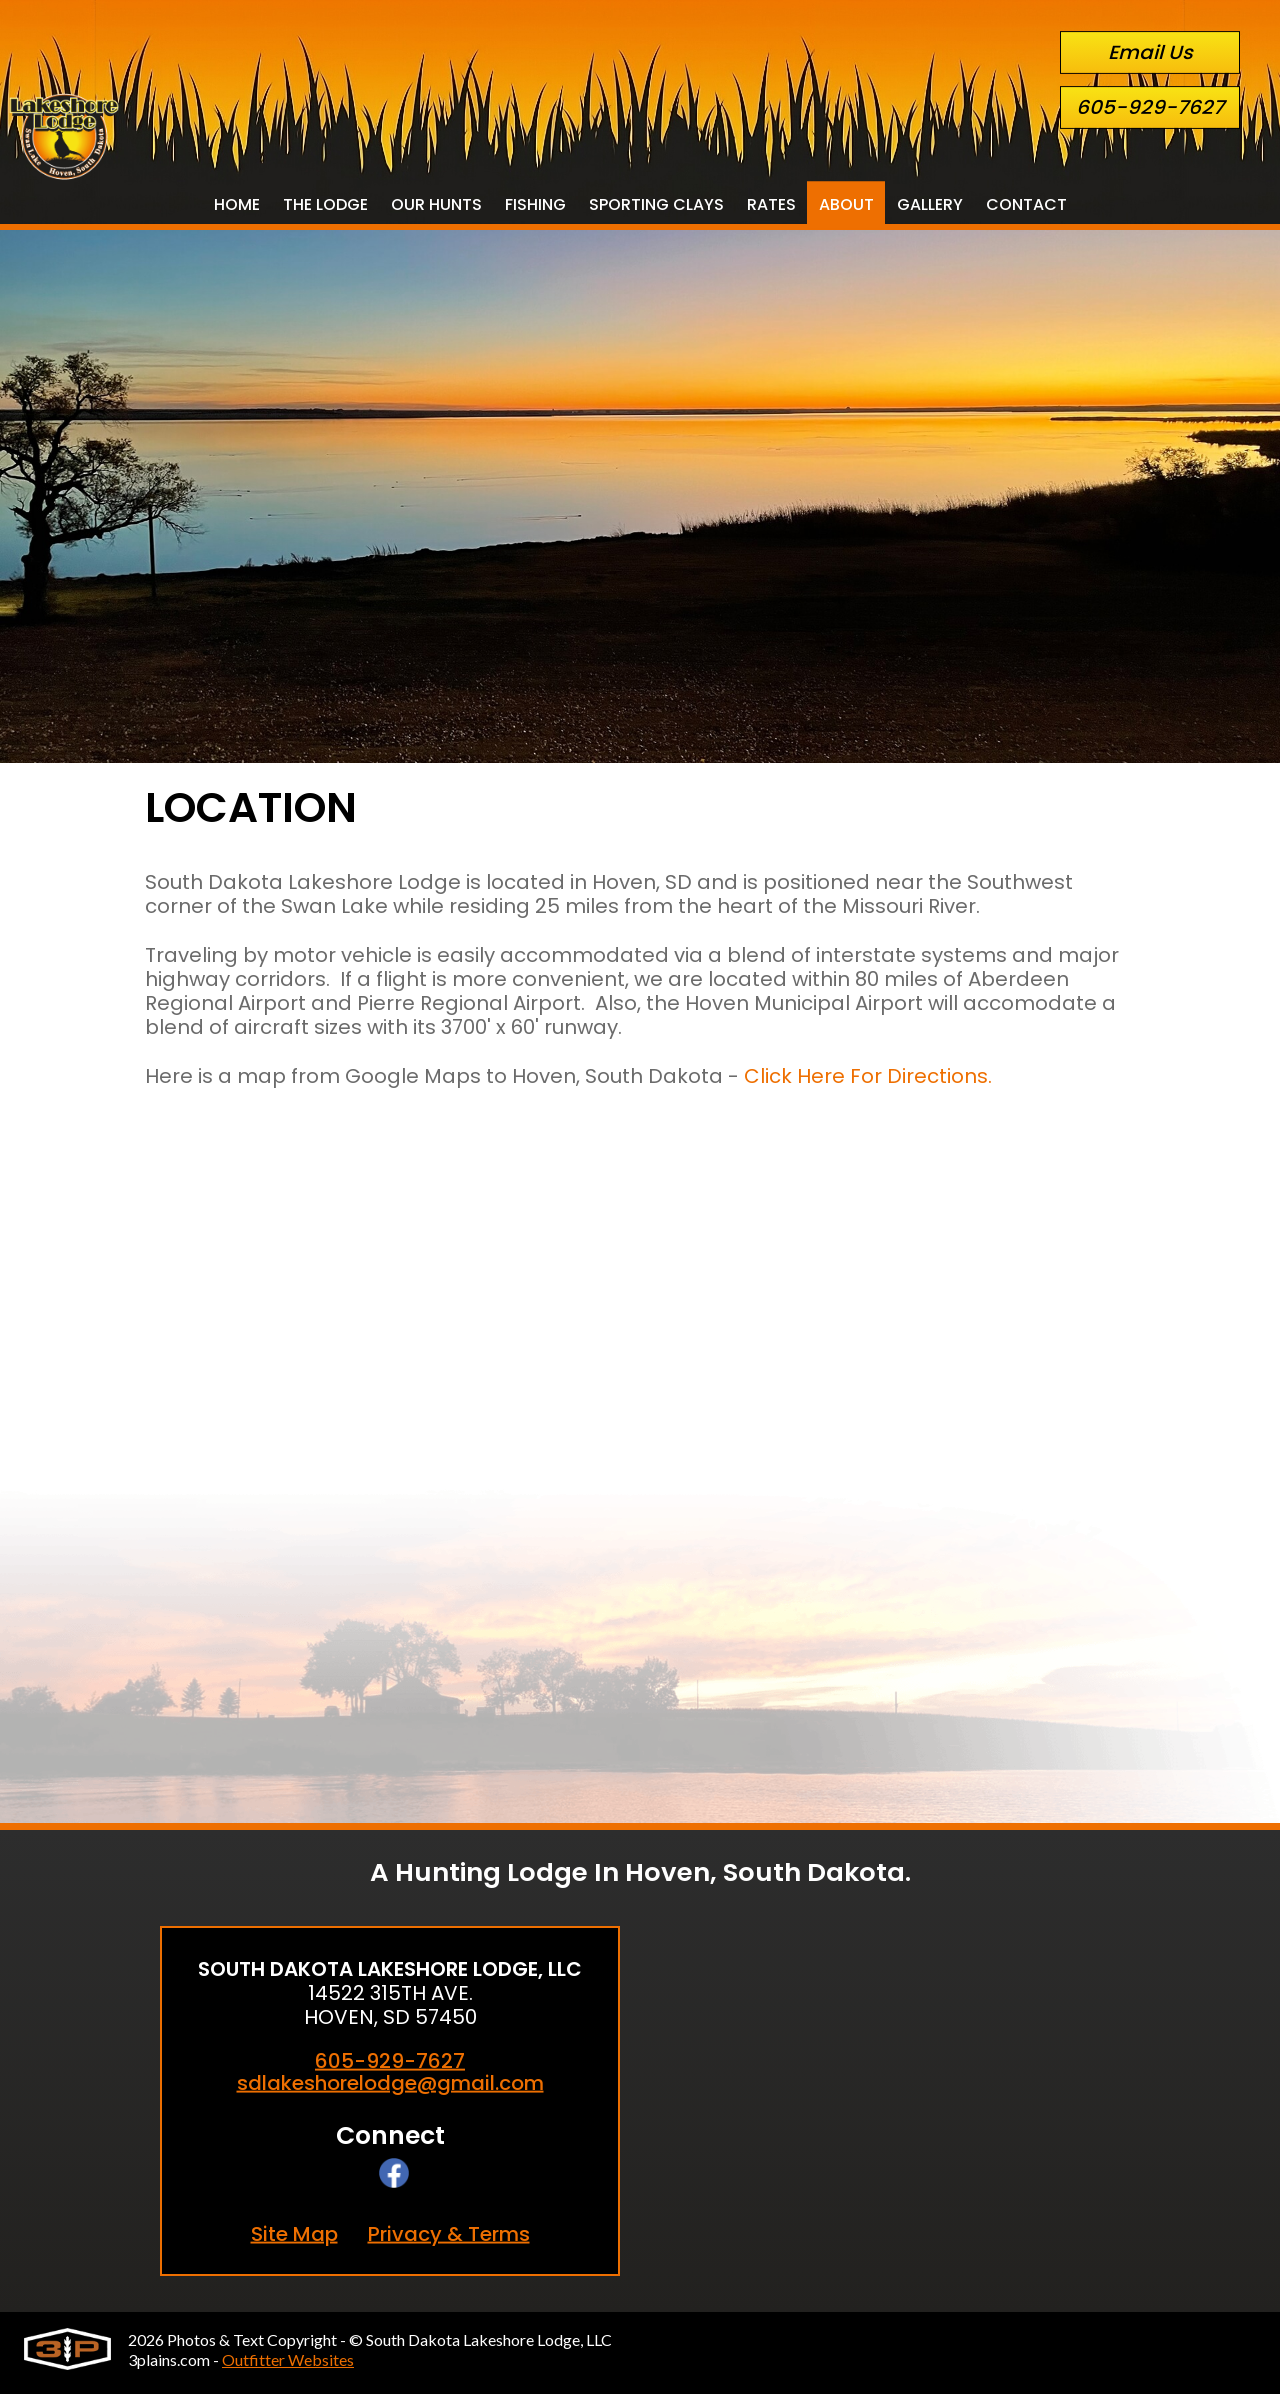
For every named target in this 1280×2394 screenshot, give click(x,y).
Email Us (1150, 52)
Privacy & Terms (449, 2234)
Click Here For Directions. (868, 1076)
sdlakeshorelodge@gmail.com (390, 2083)
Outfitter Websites (288, 2359)
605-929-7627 (1150, 107)
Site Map (294, 2234)
